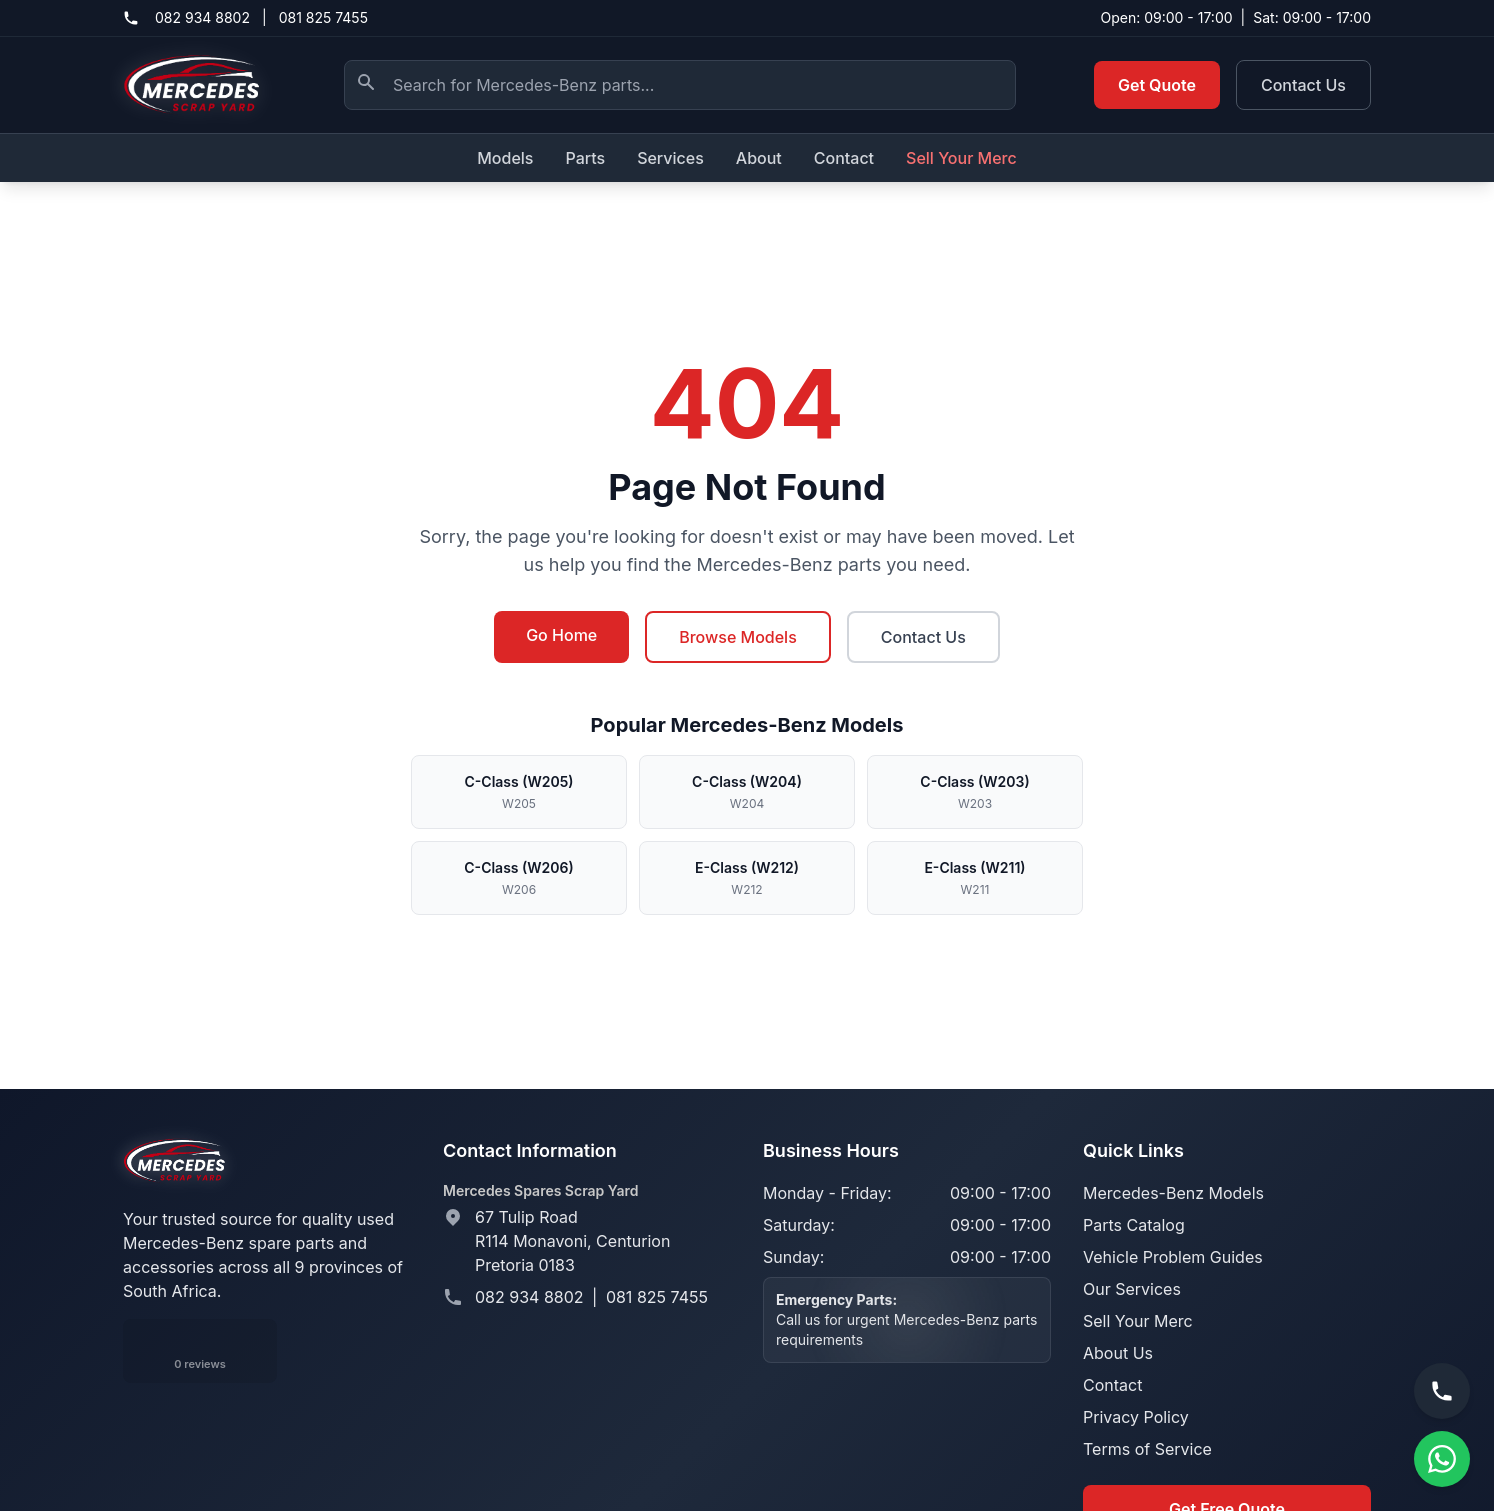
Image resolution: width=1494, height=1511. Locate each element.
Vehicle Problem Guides (1173, 1257)
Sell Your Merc (961, 158)
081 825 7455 (323, 17)
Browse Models (738, 637)
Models (505, 158)
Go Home (561, 635)
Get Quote (1157, 85)
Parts (585, 158)
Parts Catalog (1134, 1225)
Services (670, 158)
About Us (1118, 1353)
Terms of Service (1147, 1449)
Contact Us (1303, 85)
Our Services (1132, 1289)
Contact (844, 158)
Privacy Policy (1136, 1417)
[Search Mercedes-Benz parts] (680, 85)
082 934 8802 (202, 17)
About (759, 158)
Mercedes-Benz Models (1173, 1193)
